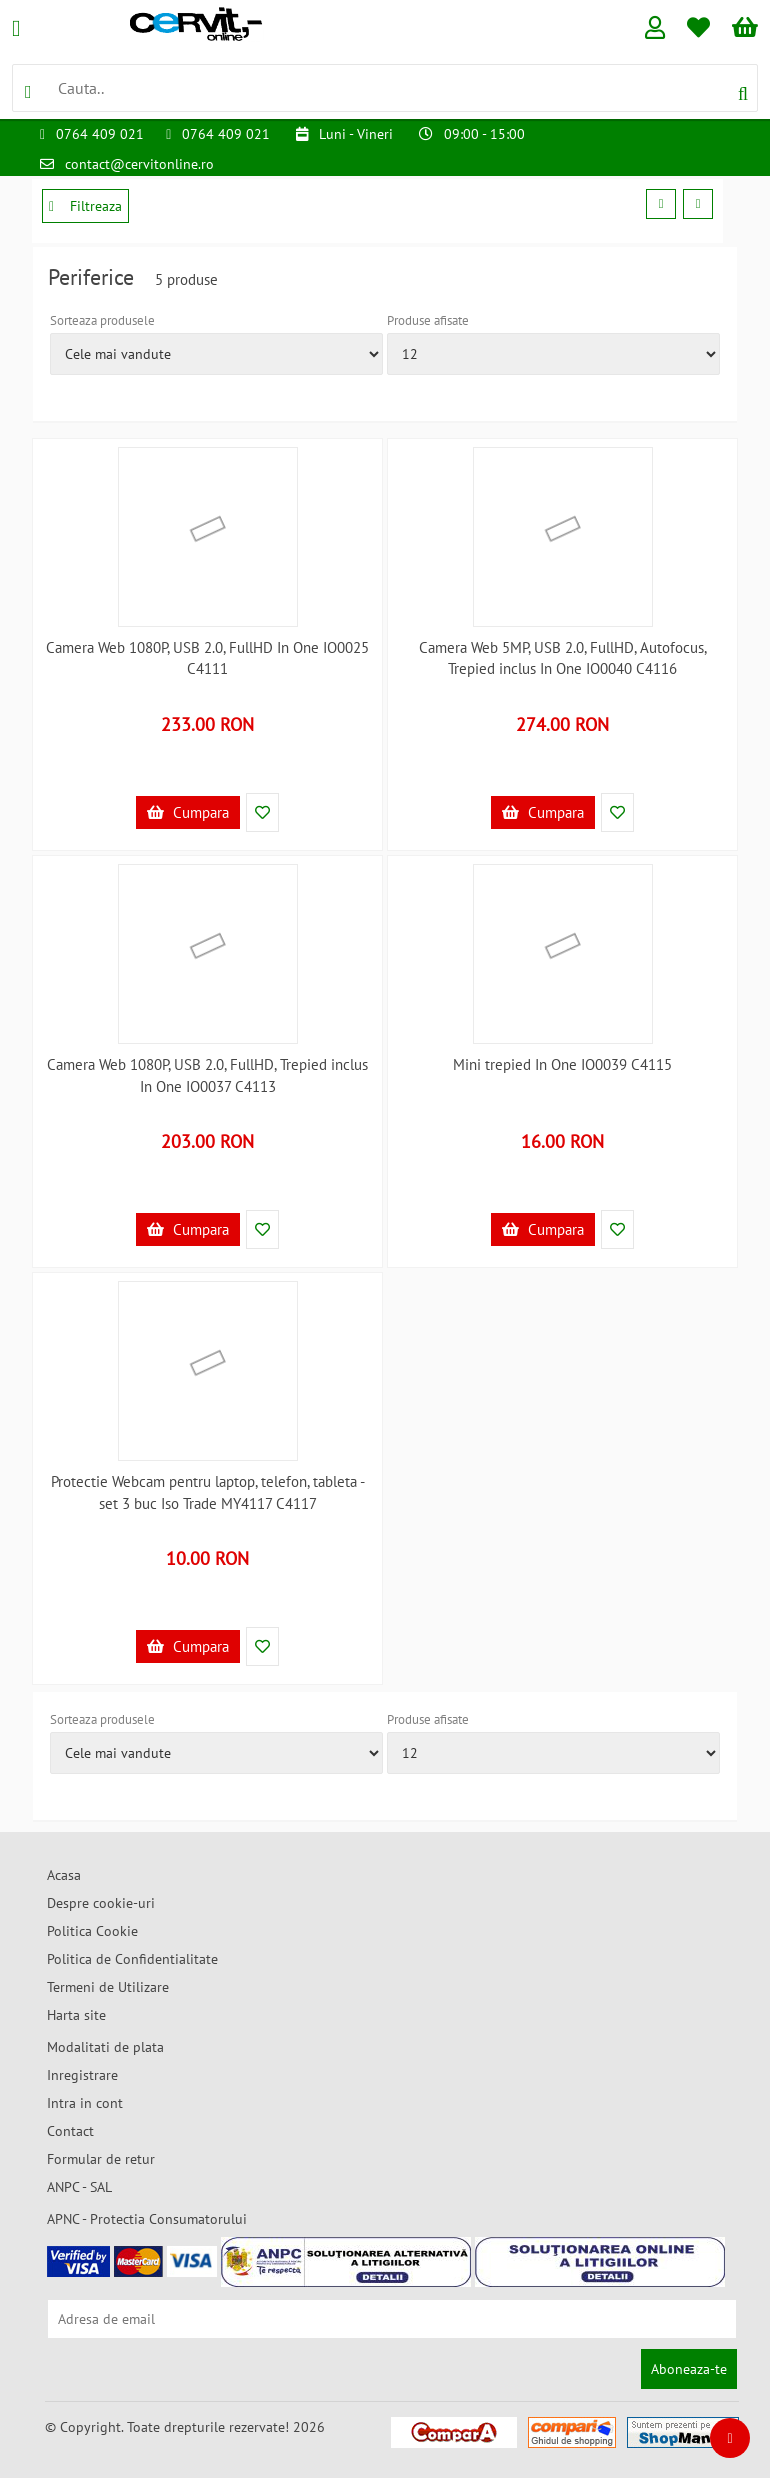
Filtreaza (85, 206)
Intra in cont (85, 2103)
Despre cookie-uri (101, 1903)
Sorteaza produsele (102, 320)
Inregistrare (82, 2075)
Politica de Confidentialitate (132, 1959)
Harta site (76, 2015)
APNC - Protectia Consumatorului (147, 2219)
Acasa (64, 1875)
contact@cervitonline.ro (139, 164)
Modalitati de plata (105, 2047)
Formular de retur (101, 2159)
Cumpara (188, 812)
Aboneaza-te (689, 2369)
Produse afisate (428, 320)
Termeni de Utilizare (108, 1987)
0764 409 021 (100, 134)
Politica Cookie (92, 1931)
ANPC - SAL (79, 2187)
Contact (70, 2131)
